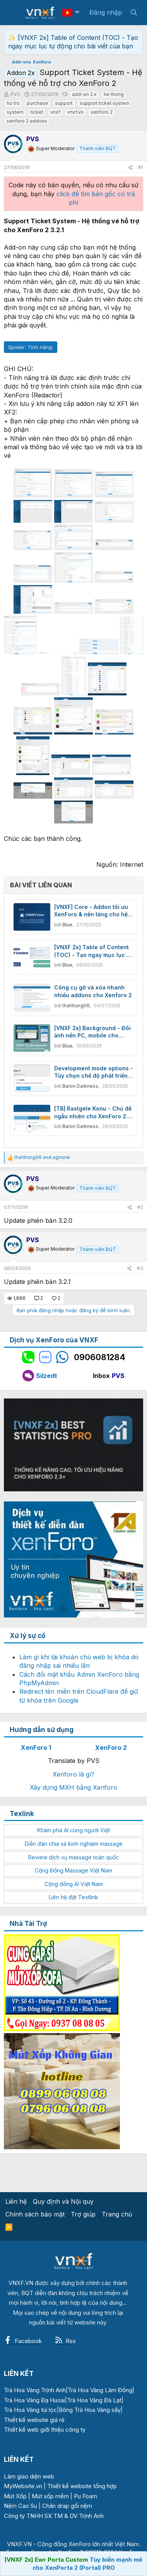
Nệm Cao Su (20, 2505)
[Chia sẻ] (130, 167)
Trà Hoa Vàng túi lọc (30, 2409)
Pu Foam (85, 2496)
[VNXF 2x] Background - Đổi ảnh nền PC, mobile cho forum (92, 1032)
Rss (65, 2341)
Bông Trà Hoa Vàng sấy (90, 2409)
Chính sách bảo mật (35, 2214)
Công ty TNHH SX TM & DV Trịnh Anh (54, 2516)
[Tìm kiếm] (134, 12)
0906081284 (99, 1357)
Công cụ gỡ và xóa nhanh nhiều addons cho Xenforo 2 (93, 991)
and (42, 1157)
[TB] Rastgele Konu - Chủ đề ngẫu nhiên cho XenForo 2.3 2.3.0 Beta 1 (93, 1112)
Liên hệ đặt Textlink (73, 1897)
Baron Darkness (80, 1086)
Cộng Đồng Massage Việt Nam (73, 1870)
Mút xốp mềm (50, 2496)
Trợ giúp (83, 2214)
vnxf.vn (75, 112)
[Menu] (14, 12)
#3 (140, 1268)
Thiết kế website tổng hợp (82, 2486)
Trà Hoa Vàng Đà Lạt (94, 2400)
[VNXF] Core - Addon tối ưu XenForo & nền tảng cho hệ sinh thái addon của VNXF (91, 911)
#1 (140, 167)
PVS (118, 1376)
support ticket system (105, 103)
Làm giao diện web (29, 2476)
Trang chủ (117, 2214)
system (15, 112)
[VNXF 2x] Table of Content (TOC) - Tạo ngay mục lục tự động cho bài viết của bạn (93, 951)
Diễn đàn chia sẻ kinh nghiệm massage (74, 1843)
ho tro (13, 103)
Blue (67, 925)
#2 (140, 1207)
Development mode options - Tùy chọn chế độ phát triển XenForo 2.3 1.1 (93, 1072)
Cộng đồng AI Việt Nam (73, 1884)
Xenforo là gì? (73, 1774)
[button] (77, 12)
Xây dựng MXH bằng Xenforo (73, 1787)
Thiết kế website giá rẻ (34, 2420)
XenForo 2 (111, 1747)
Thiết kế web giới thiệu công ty (44, 2429)
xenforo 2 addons (27, 121)
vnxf (55, 112)
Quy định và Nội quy (63, 2201)
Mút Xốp (15, 2496)
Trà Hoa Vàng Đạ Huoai (34, 2400)
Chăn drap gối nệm (67, 2505)
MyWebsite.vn (23, 2486)
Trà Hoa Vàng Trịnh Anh (35, 2390)
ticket (37, 112)
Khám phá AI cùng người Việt (73, 1830)
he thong (114, 94)
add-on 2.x (84, 94)
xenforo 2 (102, 112)
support (64, 103)
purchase (37, 103)
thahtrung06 (76, 1005)
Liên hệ (16, 2201)
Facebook (23, 2341)
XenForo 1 (36, 1747)
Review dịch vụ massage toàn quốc (73, 1857)
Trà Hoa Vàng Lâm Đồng (100, 2390)
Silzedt (39, 1375)
